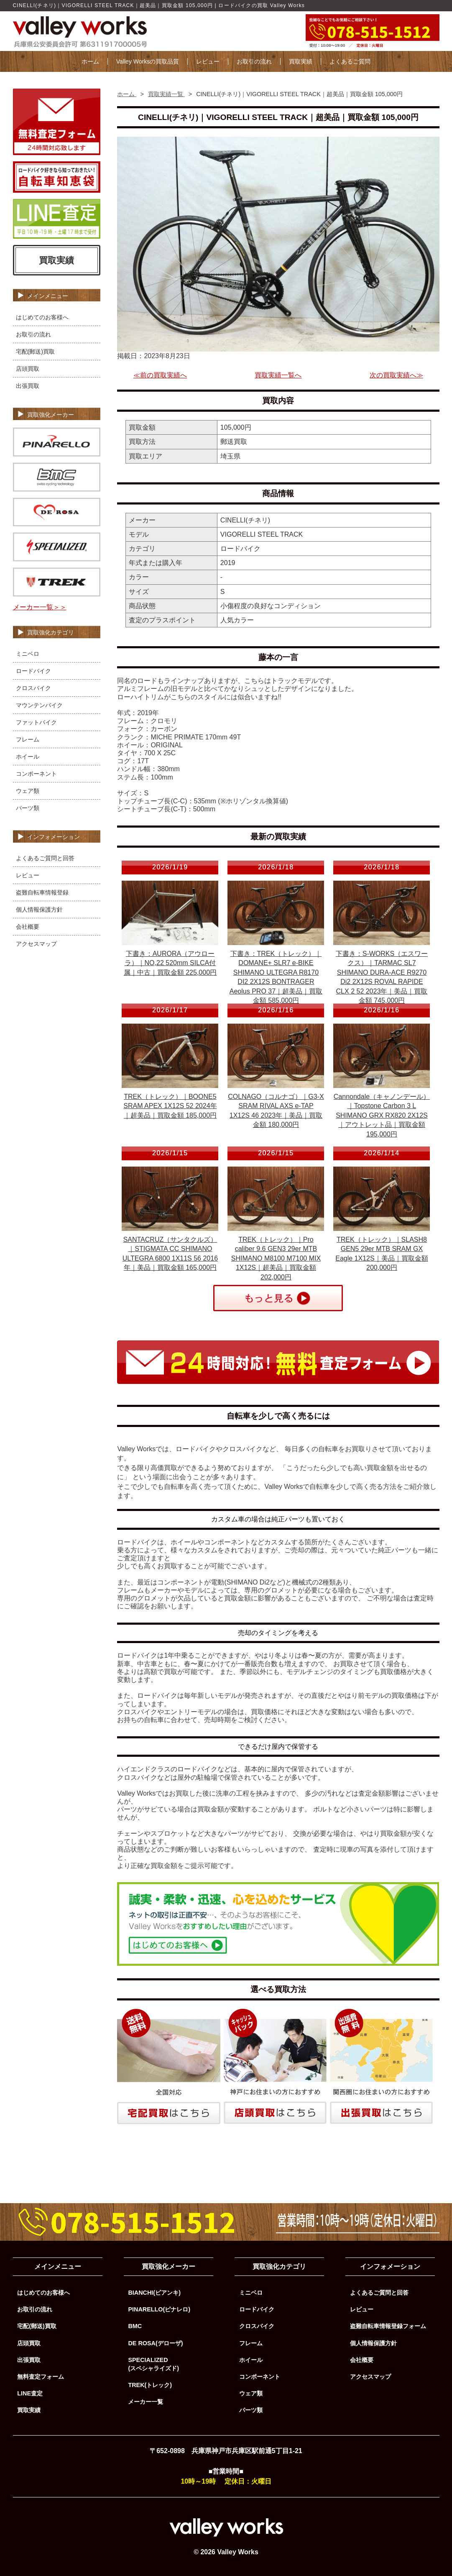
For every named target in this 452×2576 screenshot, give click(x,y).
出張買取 (27, 385)
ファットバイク (36, 722)
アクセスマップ (36, 943)
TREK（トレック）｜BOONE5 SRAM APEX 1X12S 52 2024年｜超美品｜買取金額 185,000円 (170, 1106)
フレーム (27, 739)
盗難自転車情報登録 (42, 892)
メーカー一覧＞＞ (39, 607)
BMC (135, 2326)
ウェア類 (27, 790)
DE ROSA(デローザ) (155, 2343)
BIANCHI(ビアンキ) (154, 2292)
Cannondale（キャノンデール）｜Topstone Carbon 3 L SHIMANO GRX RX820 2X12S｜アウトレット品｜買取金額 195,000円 (382, 1115)
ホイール (27, 756)
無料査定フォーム (40, 2376)
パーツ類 (27, 808)
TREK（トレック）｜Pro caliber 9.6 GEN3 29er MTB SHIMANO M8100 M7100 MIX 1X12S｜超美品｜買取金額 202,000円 (276, 1258)
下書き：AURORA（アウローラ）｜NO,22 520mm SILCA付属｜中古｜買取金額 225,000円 (170, 963)
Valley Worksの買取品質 (147, 61)
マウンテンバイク (39, 705)
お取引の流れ (254, 61)
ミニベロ (27, 653)
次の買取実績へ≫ (396, 375)
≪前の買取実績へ (160, 375)
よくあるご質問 (349, 61)
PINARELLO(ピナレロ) (159, 2309)
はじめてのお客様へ (42, 317)
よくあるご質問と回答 (45, 858)
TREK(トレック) (150, 2385)
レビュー (208, 61)
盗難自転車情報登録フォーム (388, 2326)
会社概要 (27, 926)
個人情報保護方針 (39, 909)
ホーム (90, 61)
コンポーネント (36, 773)
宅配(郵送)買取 (35, 351)
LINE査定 (30, 2393)
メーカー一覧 (145, 2401)
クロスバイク (33, 688)
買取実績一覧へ (278, 375)
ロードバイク (33, 671)
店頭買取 (27, 368)
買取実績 (300, 61)
